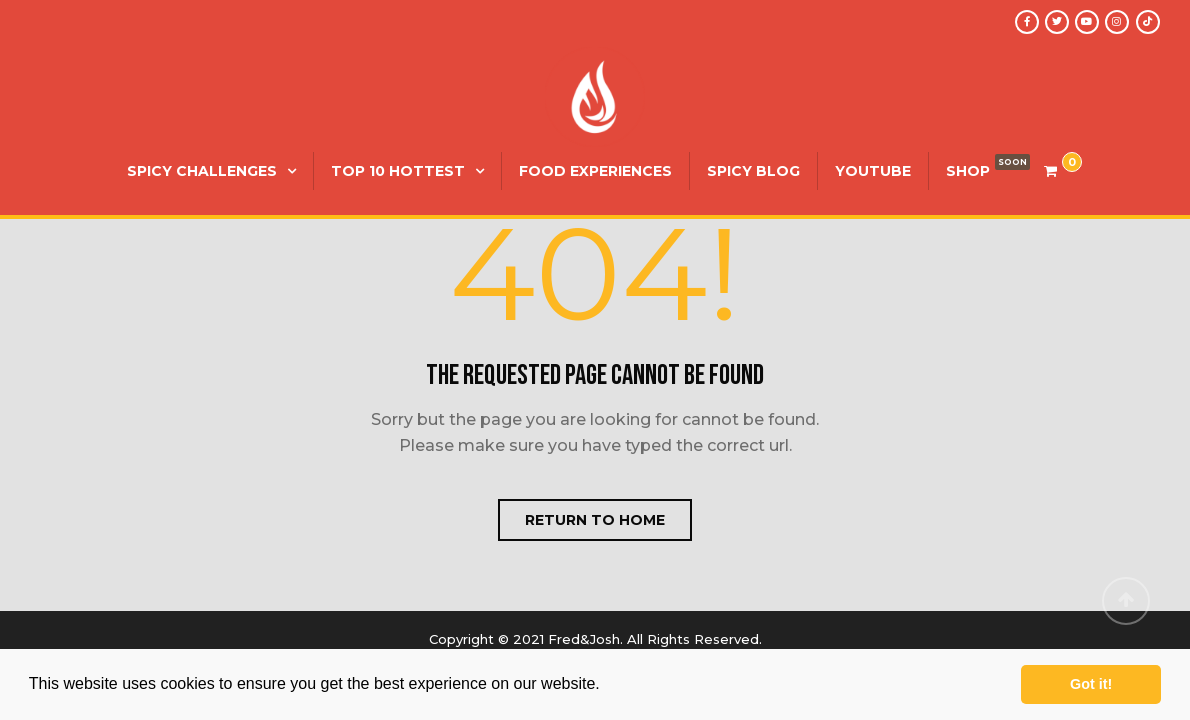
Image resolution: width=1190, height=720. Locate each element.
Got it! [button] (1091, 684)
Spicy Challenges (202, 171)
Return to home (595, 520)
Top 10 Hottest (398, 171)
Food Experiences (595, 171)
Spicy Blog (753, 171)
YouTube (873, 171)
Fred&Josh (584, 639)
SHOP (968, 171)
